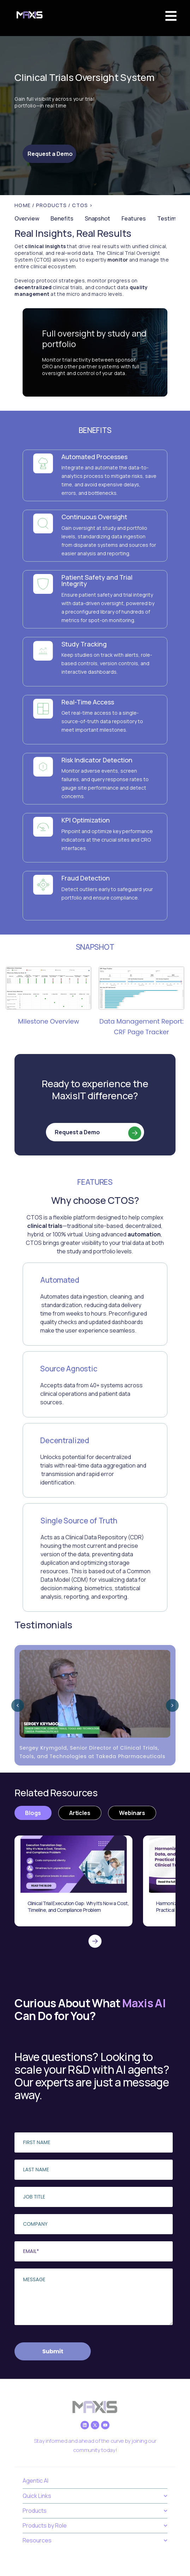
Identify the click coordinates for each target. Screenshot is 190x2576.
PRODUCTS (52, 205)
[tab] (33, 1813)
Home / (25, 205)
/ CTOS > (80, 205)
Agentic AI (35, 2480)
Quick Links (95, 2495)
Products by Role (95, 2525)
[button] (170, 15)
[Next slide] (172, 1705)
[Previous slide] (17, 1705)
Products (95, 2510)
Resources (95, 2540)
